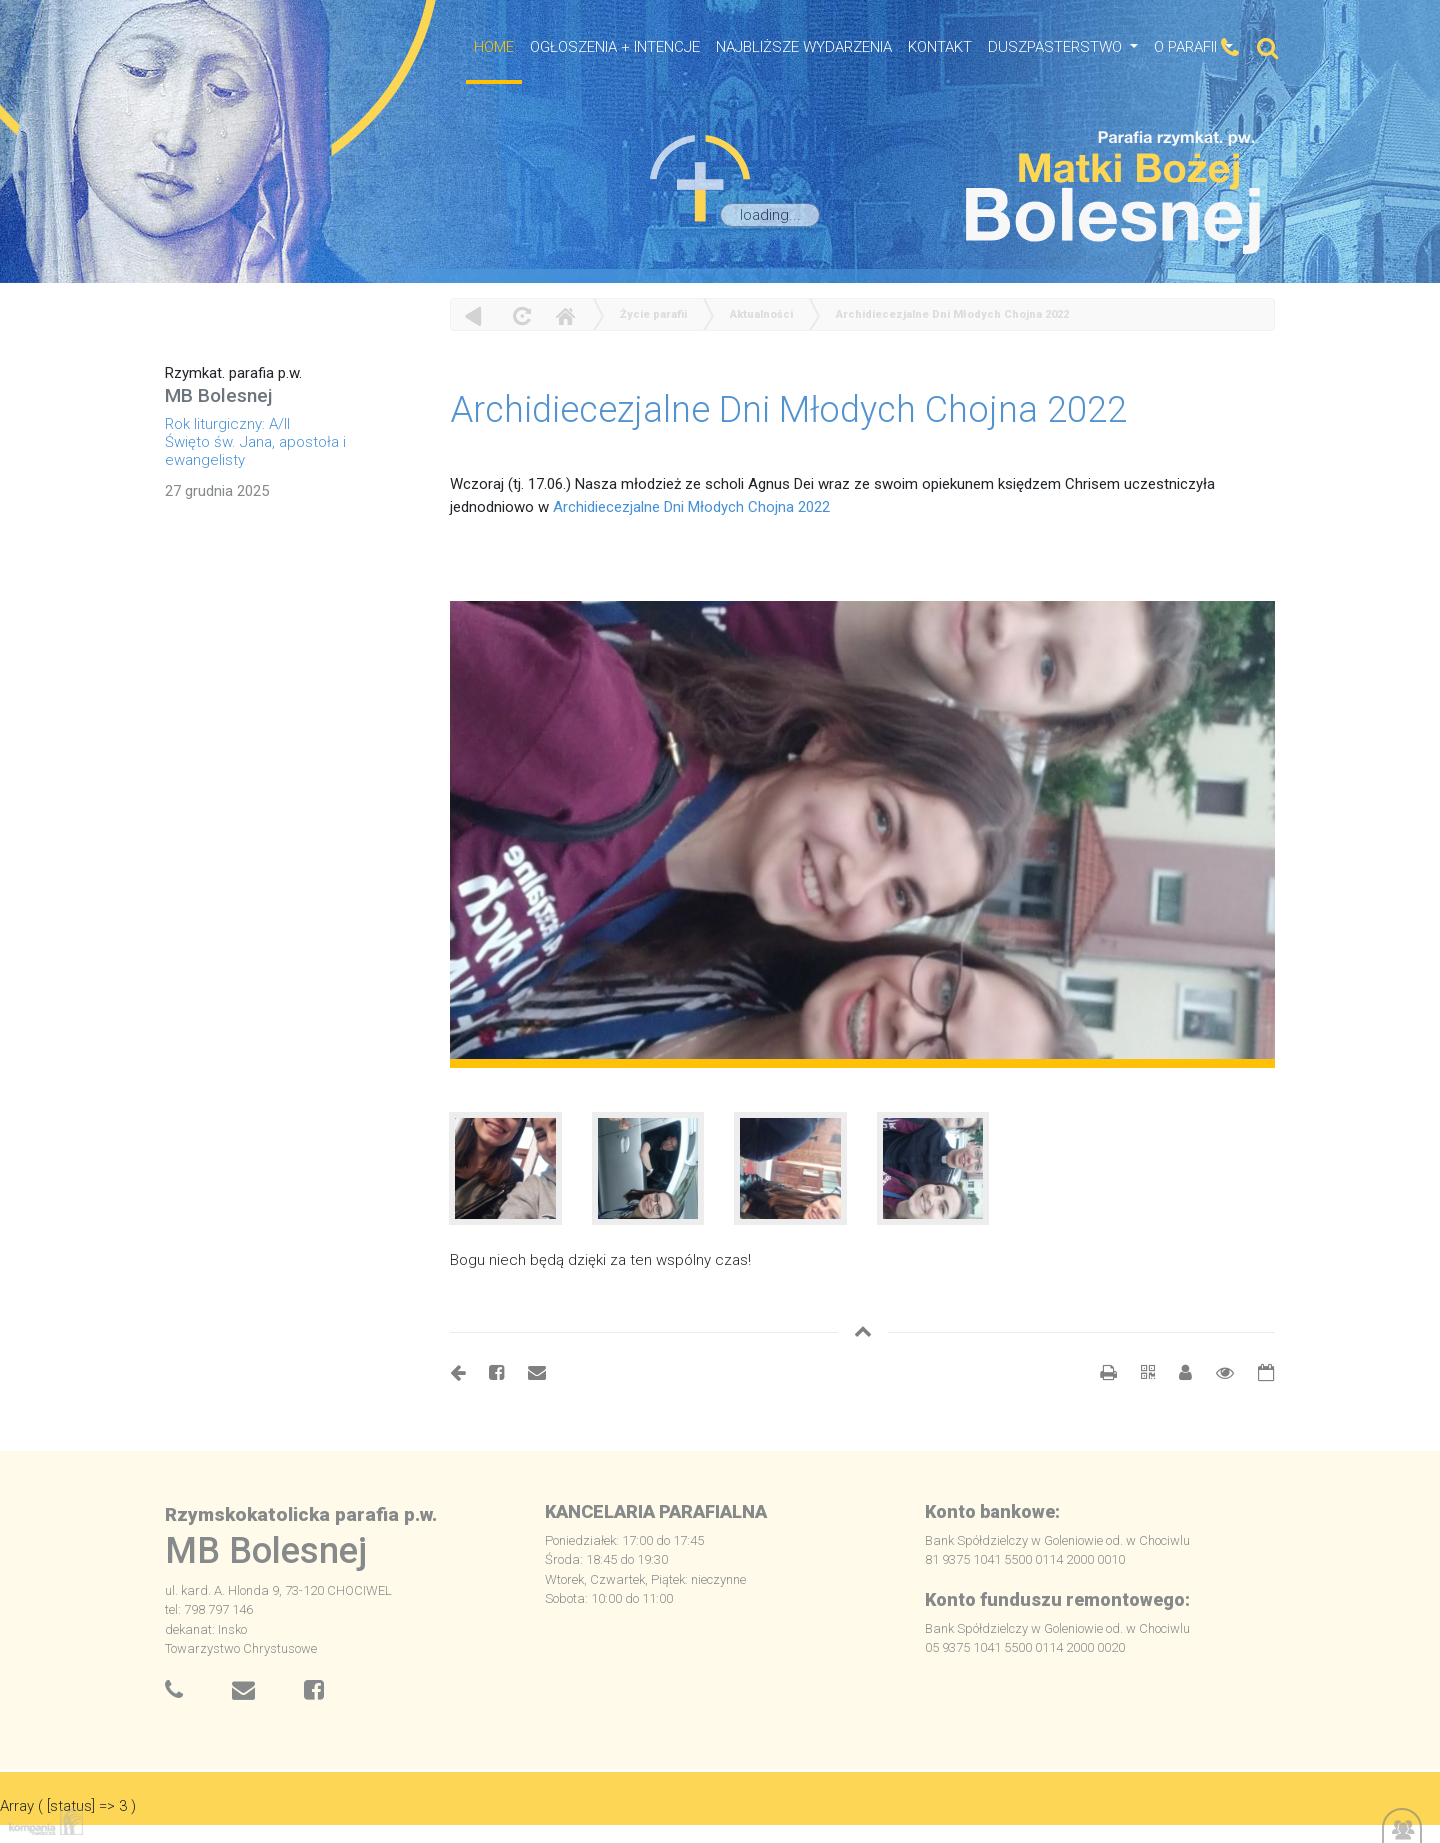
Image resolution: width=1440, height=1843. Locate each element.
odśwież (519, 315)
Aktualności (761, 314)
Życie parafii (653, 314)
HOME (494, 47)
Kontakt (940, 47)
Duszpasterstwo (1057, 47)
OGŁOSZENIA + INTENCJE (615, 47)
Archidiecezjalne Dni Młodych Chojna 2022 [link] (691, 507)
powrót (473, 315)
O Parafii (1187, 47)
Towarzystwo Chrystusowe (241, 1648)
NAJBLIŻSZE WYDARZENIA (804, 47)
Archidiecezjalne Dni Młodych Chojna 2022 (952, 314)
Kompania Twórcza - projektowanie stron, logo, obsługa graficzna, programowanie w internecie (42, 1821)
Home (565, 315)
